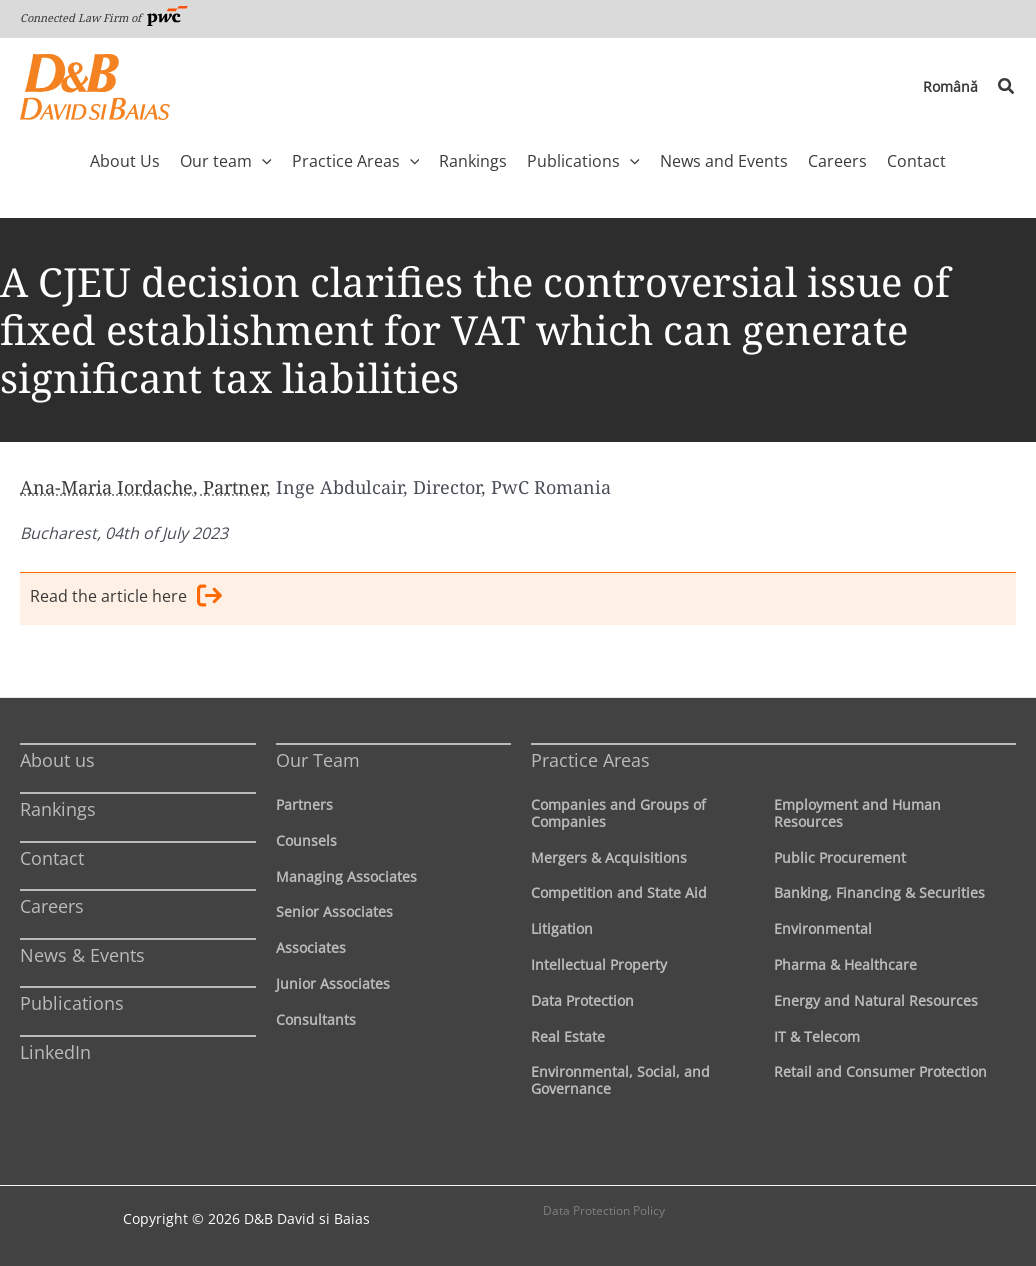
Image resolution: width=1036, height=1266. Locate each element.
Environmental (823, 928)
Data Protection (582, 1000)
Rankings (58, 809)
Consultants (316, 1019)
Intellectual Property (599, 964)
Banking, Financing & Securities (879, 892)
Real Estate (568, 1036)
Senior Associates (334, 911)
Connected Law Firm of (104, 17)
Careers (52, 906)
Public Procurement (840, 857)
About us (57, 760)
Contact (52, 858)
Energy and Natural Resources (876, 1000)
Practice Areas (590, 760)
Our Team (318, 760)
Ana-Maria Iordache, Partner (143, 487)
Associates (311, 947)
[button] (1007, 87)
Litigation (562, 928)
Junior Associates (333, 983)
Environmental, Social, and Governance (620, 1080)
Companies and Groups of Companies (618, 813)
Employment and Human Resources (857, 813)
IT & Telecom (817, 1036)
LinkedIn (55, 1052)
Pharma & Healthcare (845, 964)
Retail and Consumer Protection (880, 1071)
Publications (72, 1003)
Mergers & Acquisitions (609, 857)
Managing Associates (346, 876)
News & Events (82, 955)
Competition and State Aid (619, 892)
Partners (304, 804)
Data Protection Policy (604, 1210)
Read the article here (126, 599)
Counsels (306, 840)
